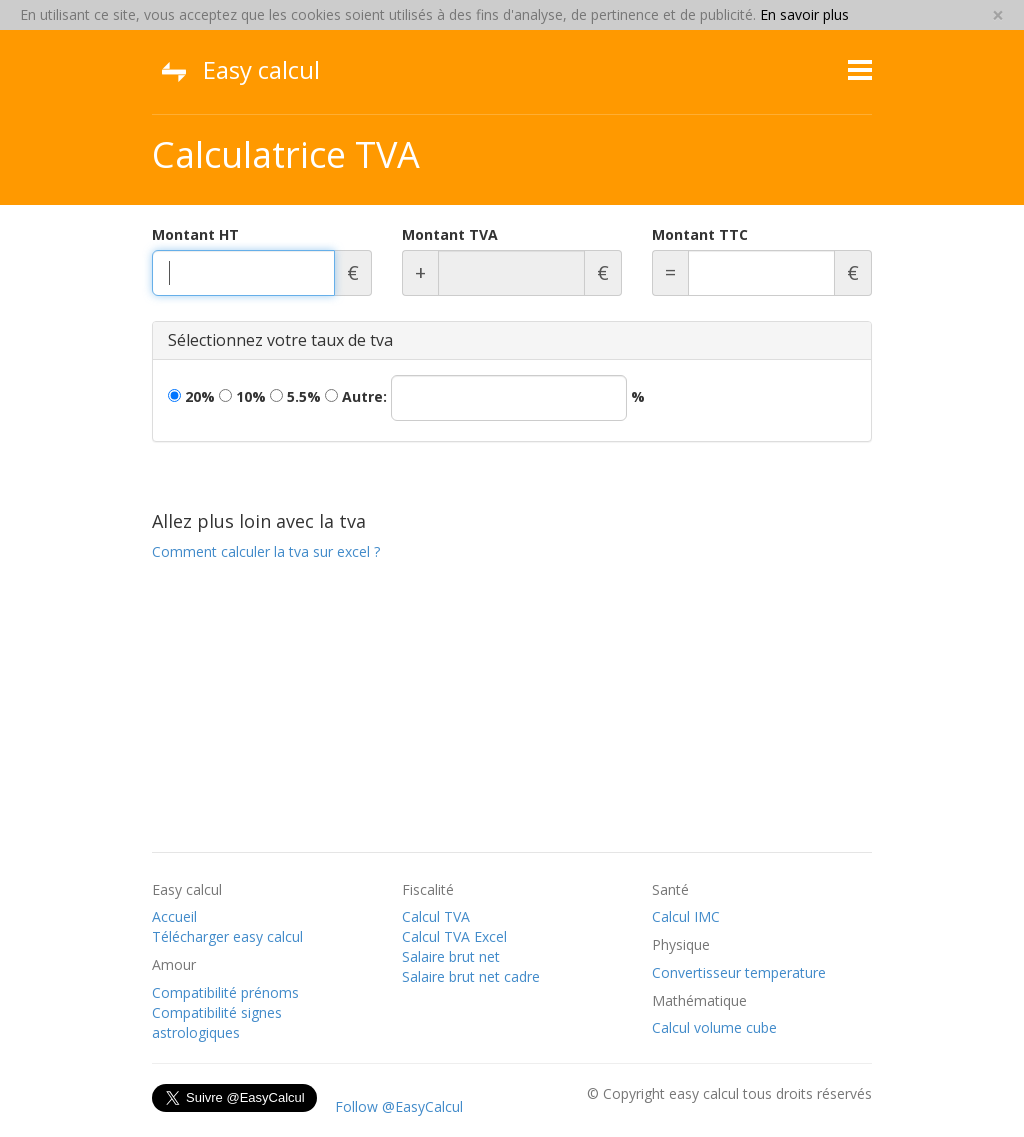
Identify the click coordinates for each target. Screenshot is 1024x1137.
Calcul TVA (436, 916)
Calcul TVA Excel (454, 936)
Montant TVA (450, 234)
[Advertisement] (512, 712)
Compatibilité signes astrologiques (217, 1022)
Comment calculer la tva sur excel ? (266, 551)
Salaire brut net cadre (471, 976)
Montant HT (195, 234)
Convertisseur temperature (739, 972)
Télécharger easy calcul (227, 936)
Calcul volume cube (714, 1027)
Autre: (485, 398)
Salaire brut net (451, 956)
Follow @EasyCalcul (399, 1106)
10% (242, 396)
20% (191, 396)
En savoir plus (804, 14)
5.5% (295, 396)
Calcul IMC (686, 916)
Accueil (174, 916)
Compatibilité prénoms (225, 992)
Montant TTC (700, 234)
